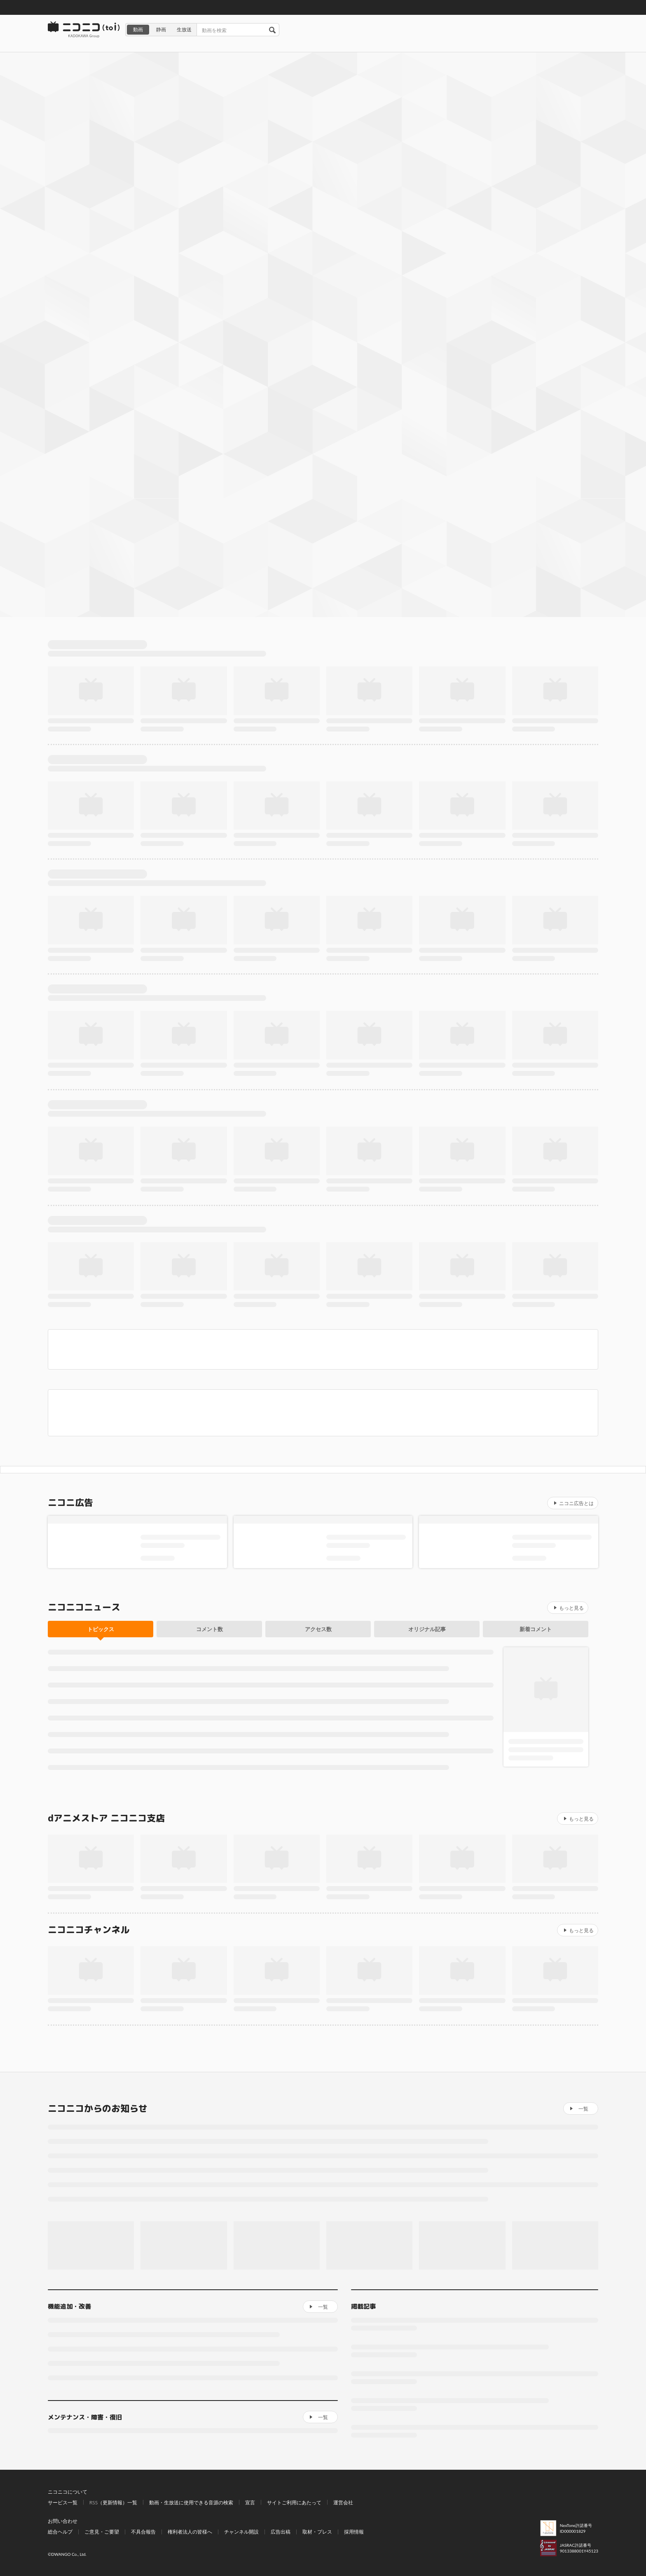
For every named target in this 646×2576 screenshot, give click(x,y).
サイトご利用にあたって (294, 2502)
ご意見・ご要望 (101, 2532)
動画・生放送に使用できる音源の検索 (191, 2502)
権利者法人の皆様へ (190, 2532)
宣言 (250, 2502)
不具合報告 (143, 2532)
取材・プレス (317, 2532)
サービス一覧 (62, 2502)
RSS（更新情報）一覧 (113, 2502)
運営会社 (343, 2502)
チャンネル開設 (241, 2532)
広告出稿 (280, 2532)
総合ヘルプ (60, 2532)
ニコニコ (84, 29)
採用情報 (354, 2532)
